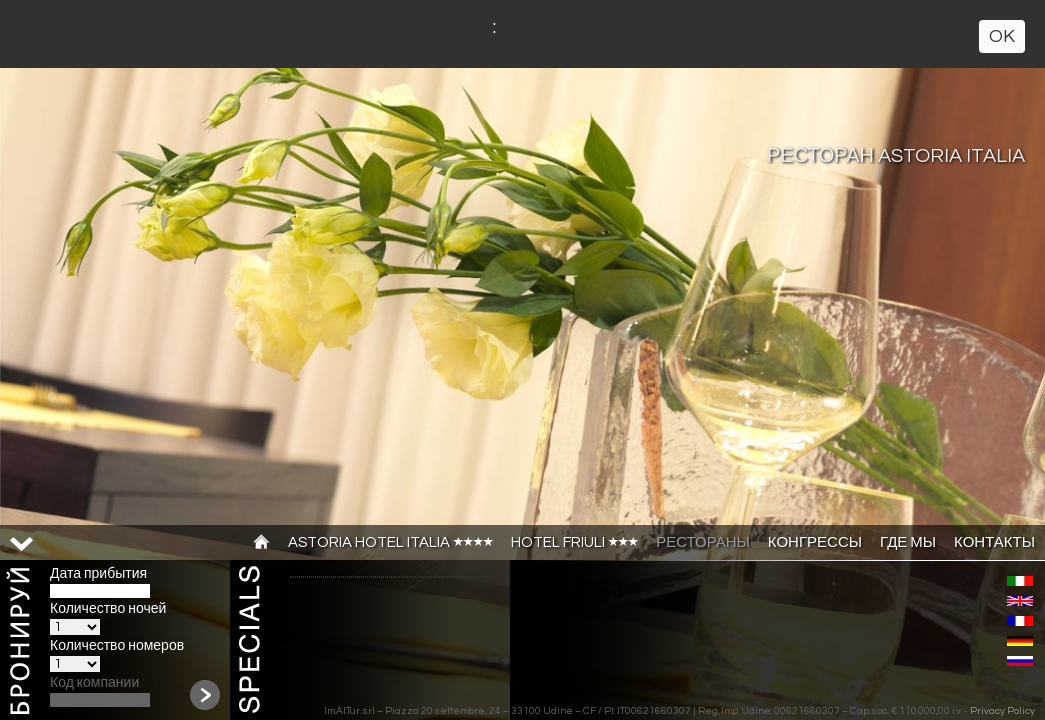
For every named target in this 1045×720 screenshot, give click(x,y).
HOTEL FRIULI (574, 542)
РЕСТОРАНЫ (703, 542)
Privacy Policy (1002, 711)
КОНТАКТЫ (994, 542)
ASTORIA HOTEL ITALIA (390, 542)
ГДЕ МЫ (908, 542)
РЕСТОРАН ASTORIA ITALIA (896, 156)
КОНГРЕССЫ (815, 542)
